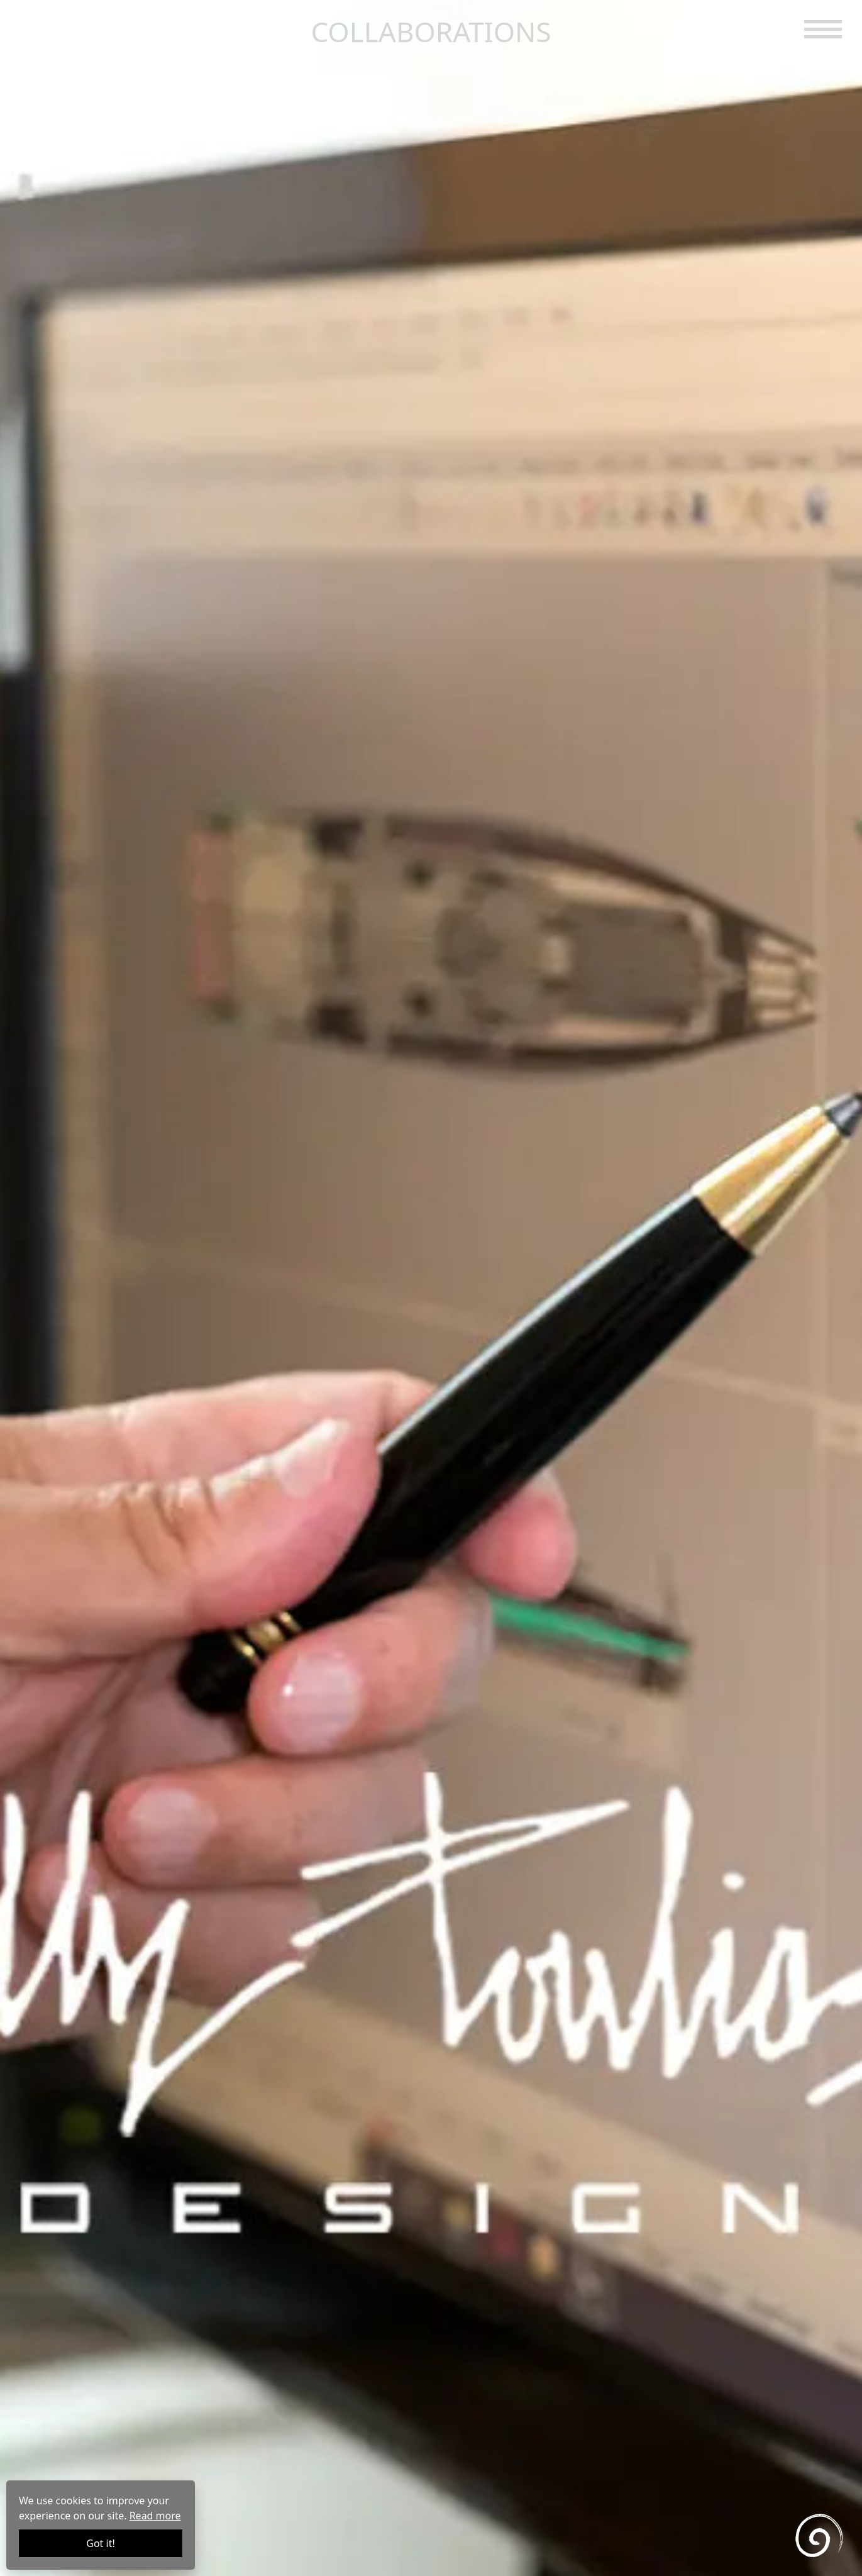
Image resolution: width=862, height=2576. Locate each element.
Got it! (100, 2543)
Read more (155, 2516)
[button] (823, 28)
